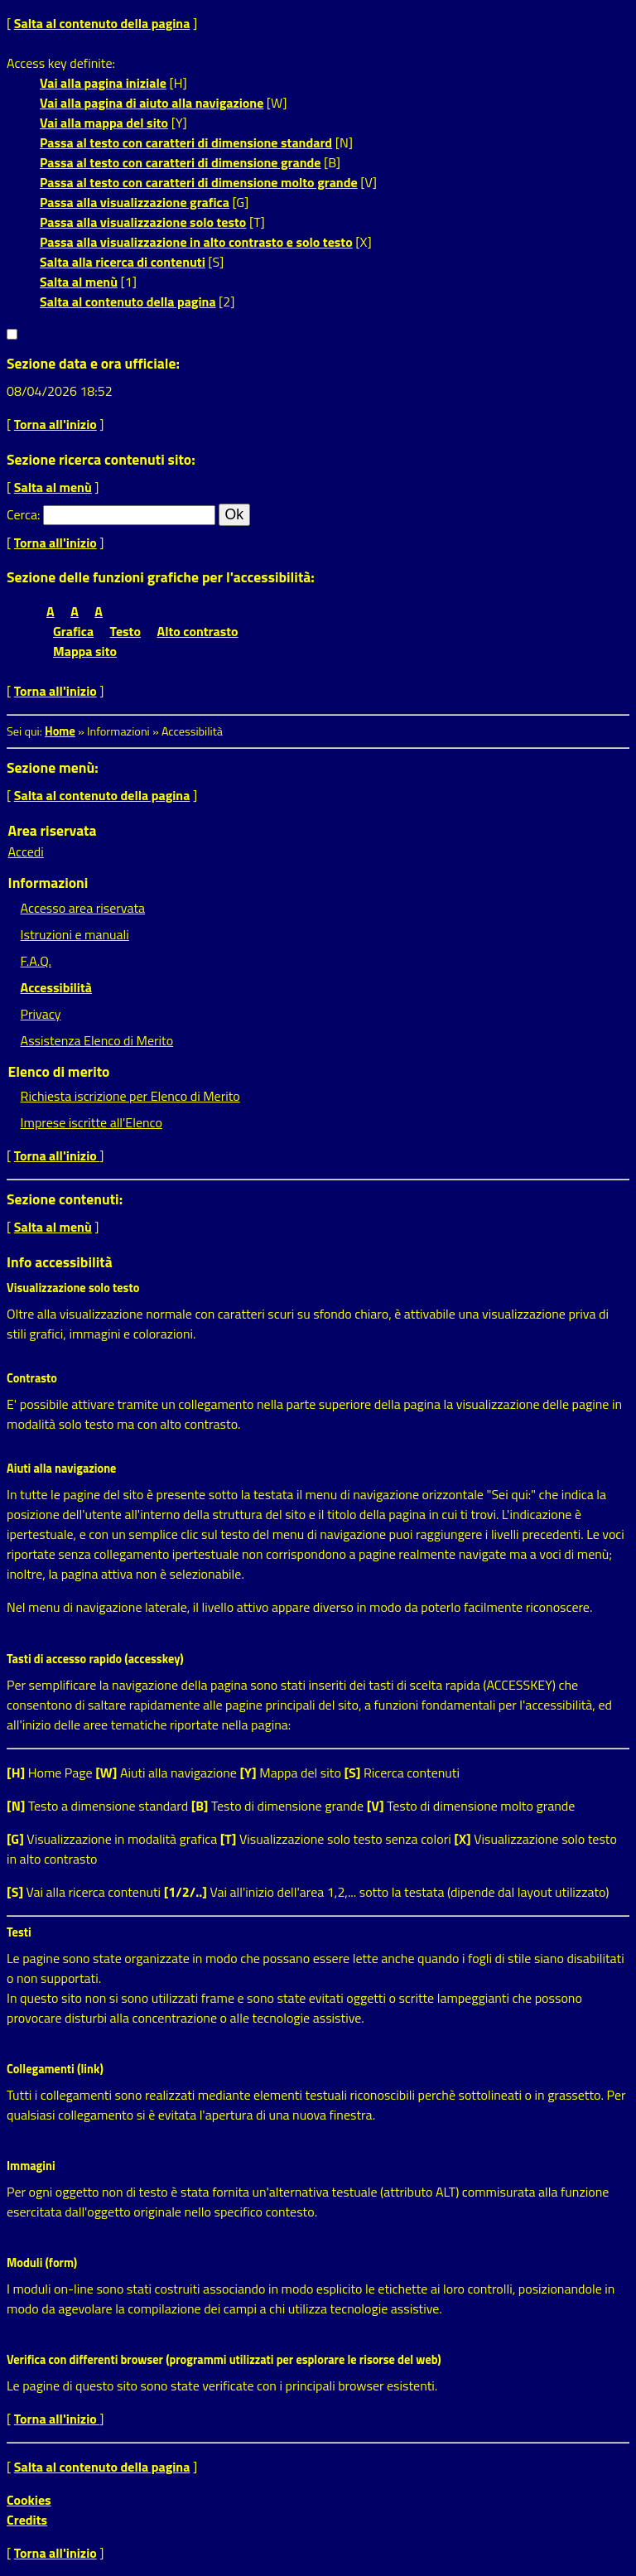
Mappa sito (85, 651)
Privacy (41, 1014)
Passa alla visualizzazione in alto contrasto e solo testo (196, 242)
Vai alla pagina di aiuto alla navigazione (151, 103)
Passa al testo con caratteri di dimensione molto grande (199, 182)
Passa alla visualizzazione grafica (134, 202)
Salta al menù (79, 282)
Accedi (26, 851)
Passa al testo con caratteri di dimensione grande (180, 162)
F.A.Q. (36, 961)
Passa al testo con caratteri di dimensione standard (186, 142)
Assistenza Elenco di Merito (97, 1040)
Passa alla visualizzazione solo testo (143, 222)
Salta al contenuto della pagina (102, 23)
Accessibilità (56, 987)
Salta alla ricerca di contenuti (122, 262)
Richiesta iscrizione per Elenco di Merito (130, 1096)
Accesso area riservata (83, 908)
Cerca (22, 514)
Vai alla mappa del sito (104, 123)
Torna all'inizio (55, 424)
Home (60, 731)
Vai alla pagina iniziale (103, 83)
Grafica (73, 631)
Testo (125, 631)
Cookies (29, 2500)
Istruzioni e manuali (75, 934)
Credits (27, 2520)
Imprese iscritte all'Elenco (91, 1122)
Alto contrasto (197, 631)
